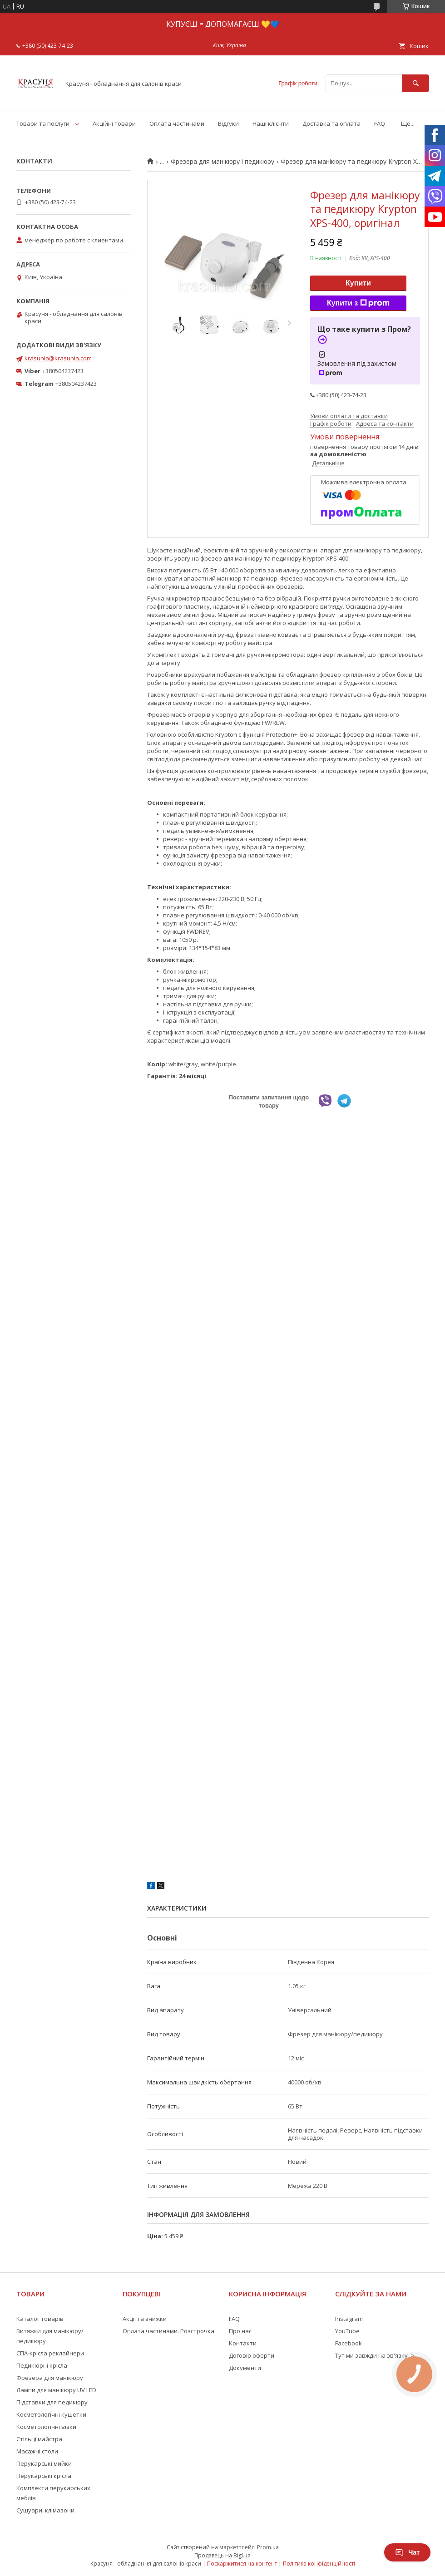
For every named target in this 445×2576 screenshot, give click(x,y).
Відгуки (228, 123)
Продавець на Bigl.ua (222, 2555)
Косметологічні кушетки (51, 2414)
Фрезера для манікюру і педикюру (222, 161)
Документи (245, 2368)
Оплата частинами (176, 123)
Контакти (243, 2343)
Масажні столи (37, 2451)
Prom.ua (268, 2547)
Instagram (349, 2319)
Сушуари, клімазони (45, 2510)
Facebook (348, 2343)
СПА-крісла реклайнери (50, 2353)
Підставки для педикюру (52, 2402)
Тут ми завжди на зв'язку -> (375, 2355)
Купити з (358, 303)
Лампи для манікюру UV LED (56, 2390)
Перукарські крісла (43, 2476)
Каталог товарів (40, 2319)
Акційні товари (114, 123)
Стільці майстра (39, 2439)
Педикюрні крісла (41, 2365)
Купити (358, 283)
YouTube (347, 2331)
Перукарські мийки (44, 2463)
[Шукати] (415, 83)
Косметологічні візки (46, 2427)
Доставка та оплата (331, 123)
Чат (407, 2552)
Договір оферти (251, 2355)
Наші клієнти (270, 123)
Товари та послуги (42, 123)
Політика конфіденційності (319, 2563)
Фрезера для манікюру (49, 2378)
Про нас (240, 2331)
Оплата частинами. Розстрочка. (169, 2331)
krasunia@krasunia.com (58, 358)
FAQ (379, 123)
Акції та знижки (145, 2319)
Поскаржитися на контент (242, 2563)
